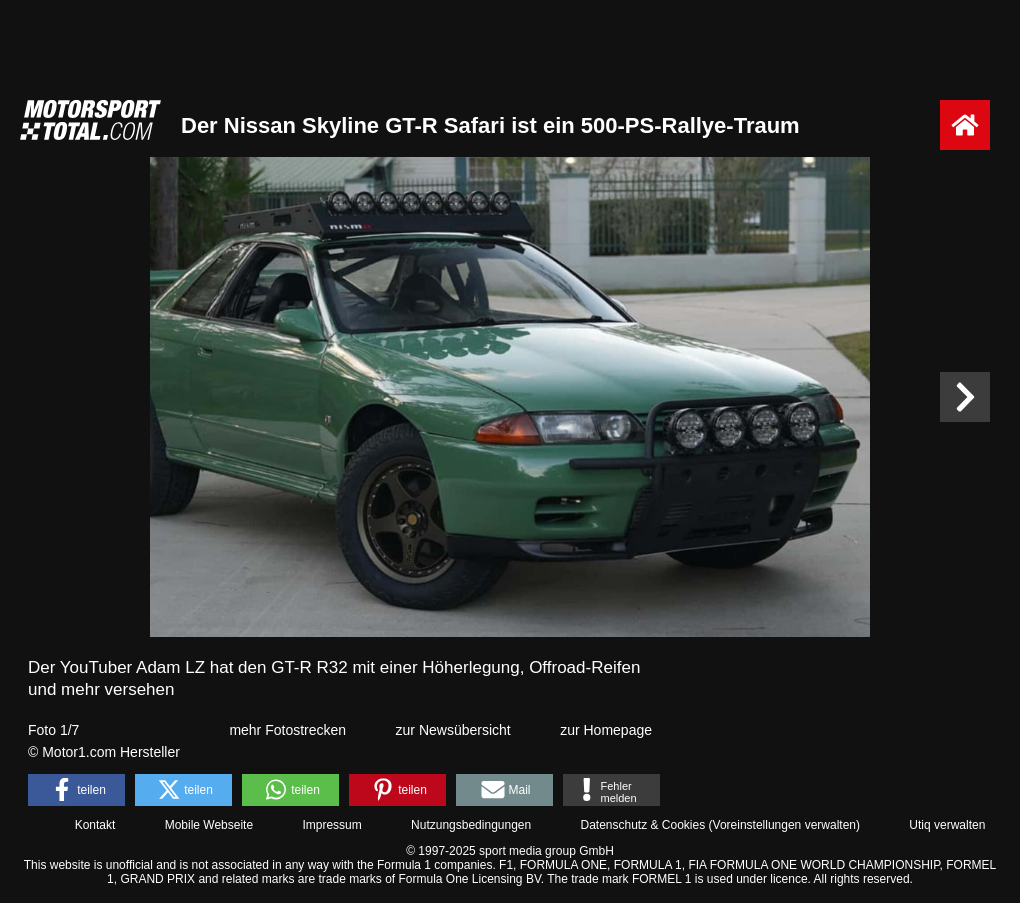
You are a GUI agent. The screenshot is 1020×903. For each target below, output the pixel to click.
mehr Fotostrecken (287, 730)
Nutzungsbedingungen (471, 825)
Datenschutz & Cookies (642, 825)
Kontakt (95, 825)
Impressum (331, 825)
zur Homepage (606, 730)
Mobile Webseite (209, 825)
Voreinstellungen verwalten (784, 825)
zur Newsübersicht (453, 730)
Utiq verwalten (947, 825)
